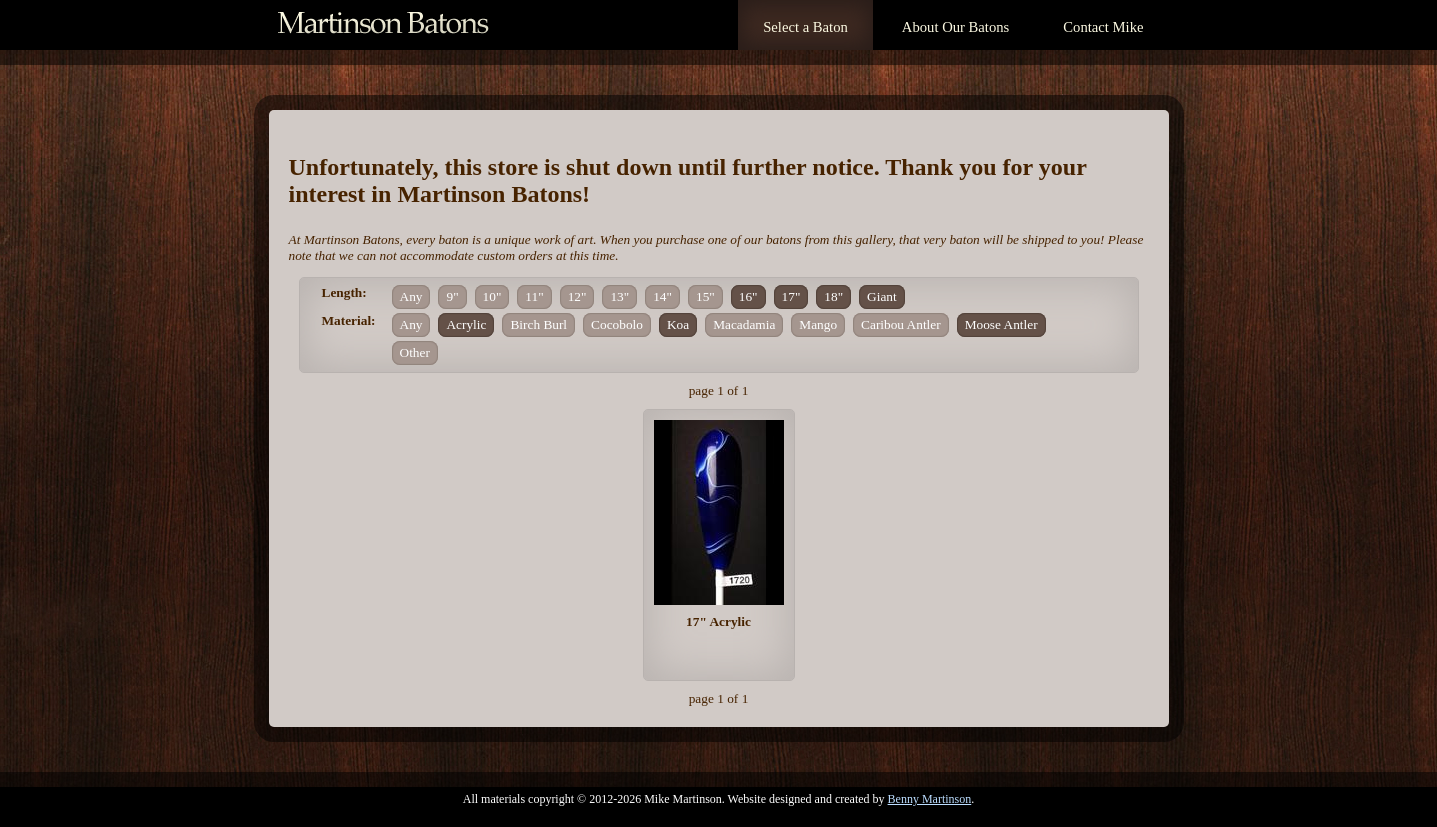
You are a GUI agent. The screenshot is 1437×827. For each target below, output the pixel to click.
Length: (344, 292)
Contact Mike (1103, 27)
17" (791, 296)
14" (662, 296)
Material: (349, 320)
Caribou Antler (901, 324)
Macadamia (744, 324)
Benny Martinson (930, 799)
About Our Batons (955, 27)
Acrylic (466, 324)
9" (452, 296)
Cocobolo (617, 324)
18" (833, 296)
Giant (882, 296)
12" (577, 296)
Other (415, 352)
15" (705, 296)
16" (748, 296)
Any (411, 296)
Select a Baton (805, 27)
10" (492, 296)
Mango (818, 324)
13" (619, 296)
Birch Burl (538, 324)
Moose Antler (1001, 324)
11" (534, 296)
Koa (678, 324)
